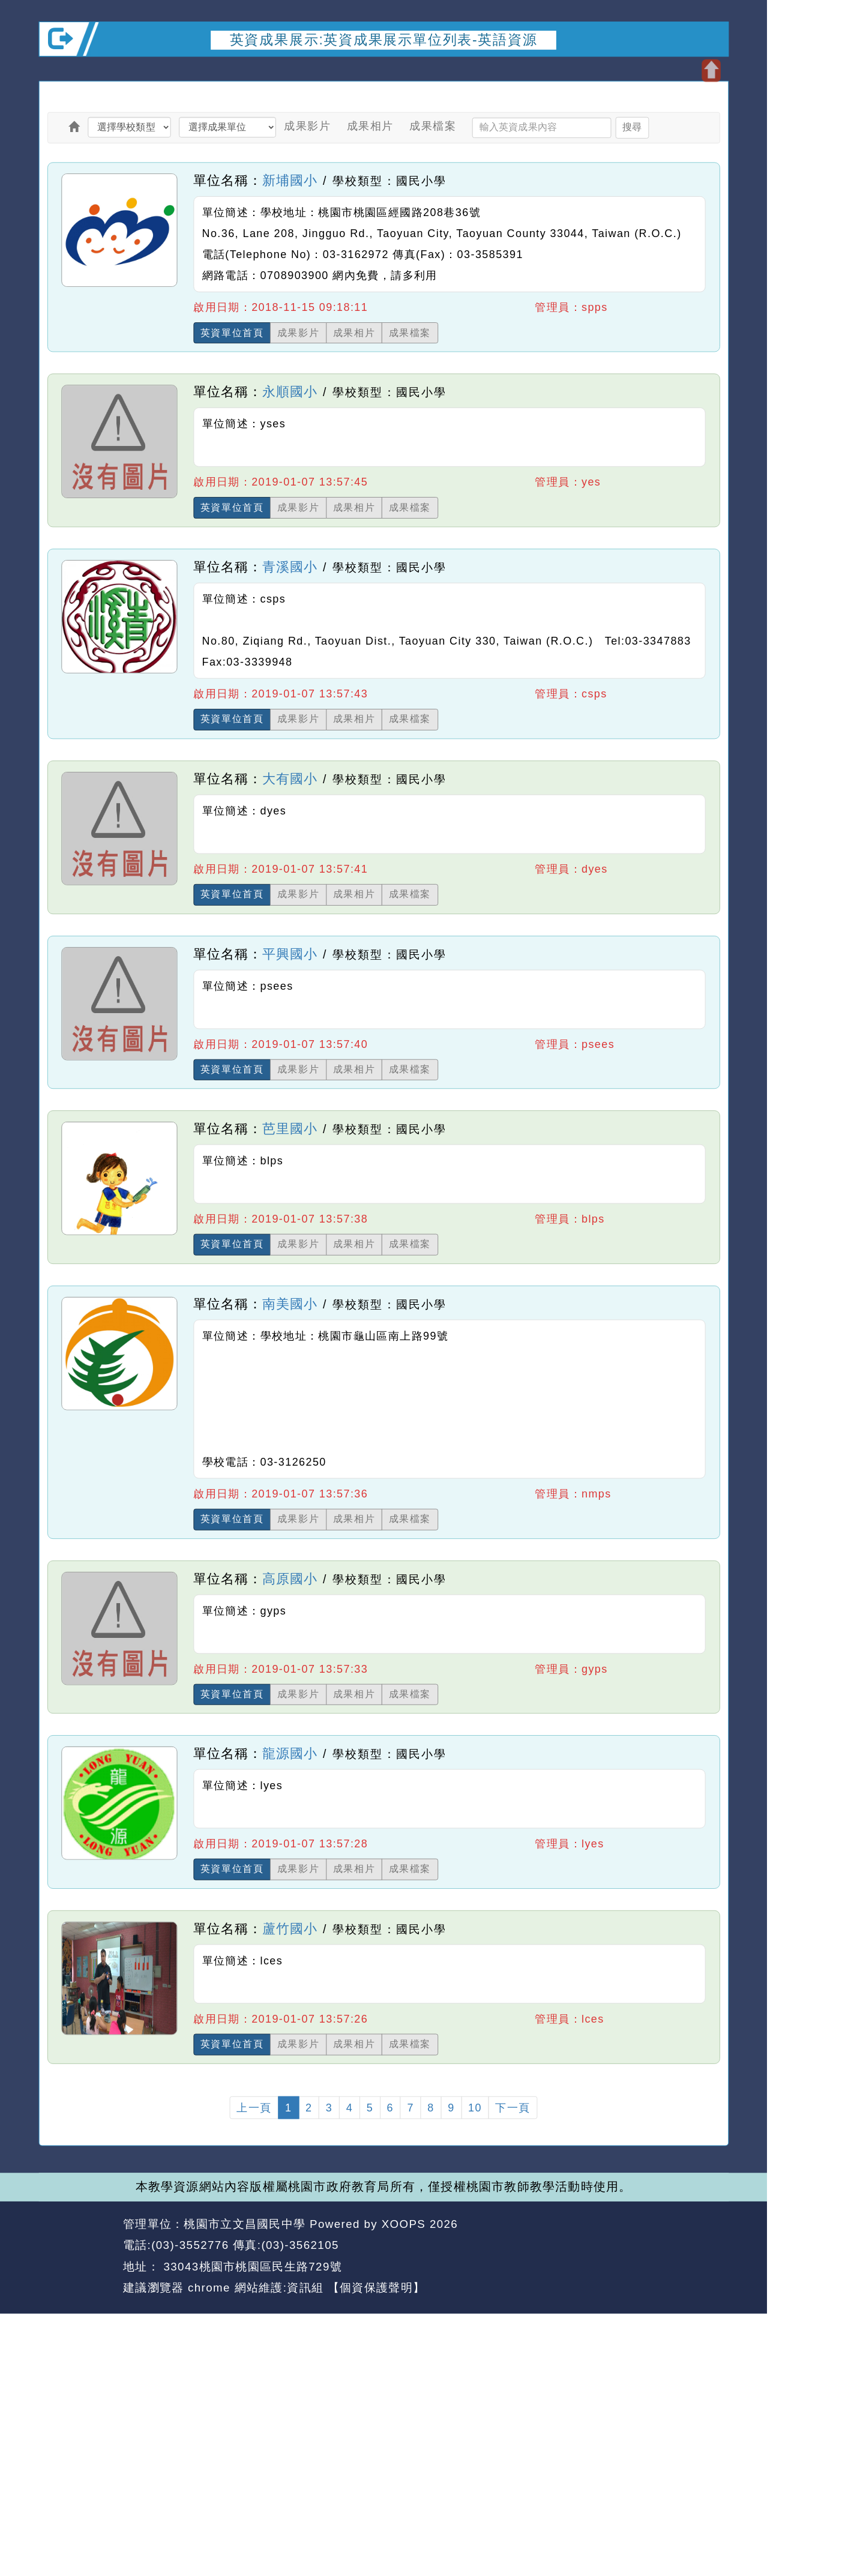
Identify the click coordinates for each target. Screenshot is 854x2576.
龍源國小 (289, 1753)
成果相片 (370, 126)
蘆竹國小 (289, 1928)
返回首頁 (631, 2245)
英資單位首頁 (232, 332)
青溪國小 (289, 566)
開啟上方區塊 (711, 70)
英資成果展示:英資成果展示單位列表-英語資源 (384, 39)
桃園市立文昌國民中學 (244, 2223)
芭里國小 (289, 1128)
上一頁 (253, 2107)
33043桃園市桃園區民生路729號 (251, 2266)
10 (475, 2107)
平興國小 (289, 953)
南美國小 (289, 1303)
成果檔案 (432, 126)
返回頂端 (700, 2245)
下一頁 (512, 2107)
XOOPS (404, 2223)
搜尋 (632, 127)
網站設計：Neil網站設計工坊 (77, 2256)
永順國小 (289, 392)
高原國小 (289, 1578)
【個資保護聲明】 (376, 2287)
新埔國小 (289, 180)
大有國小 (289, 778)
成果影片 (307, 126)
